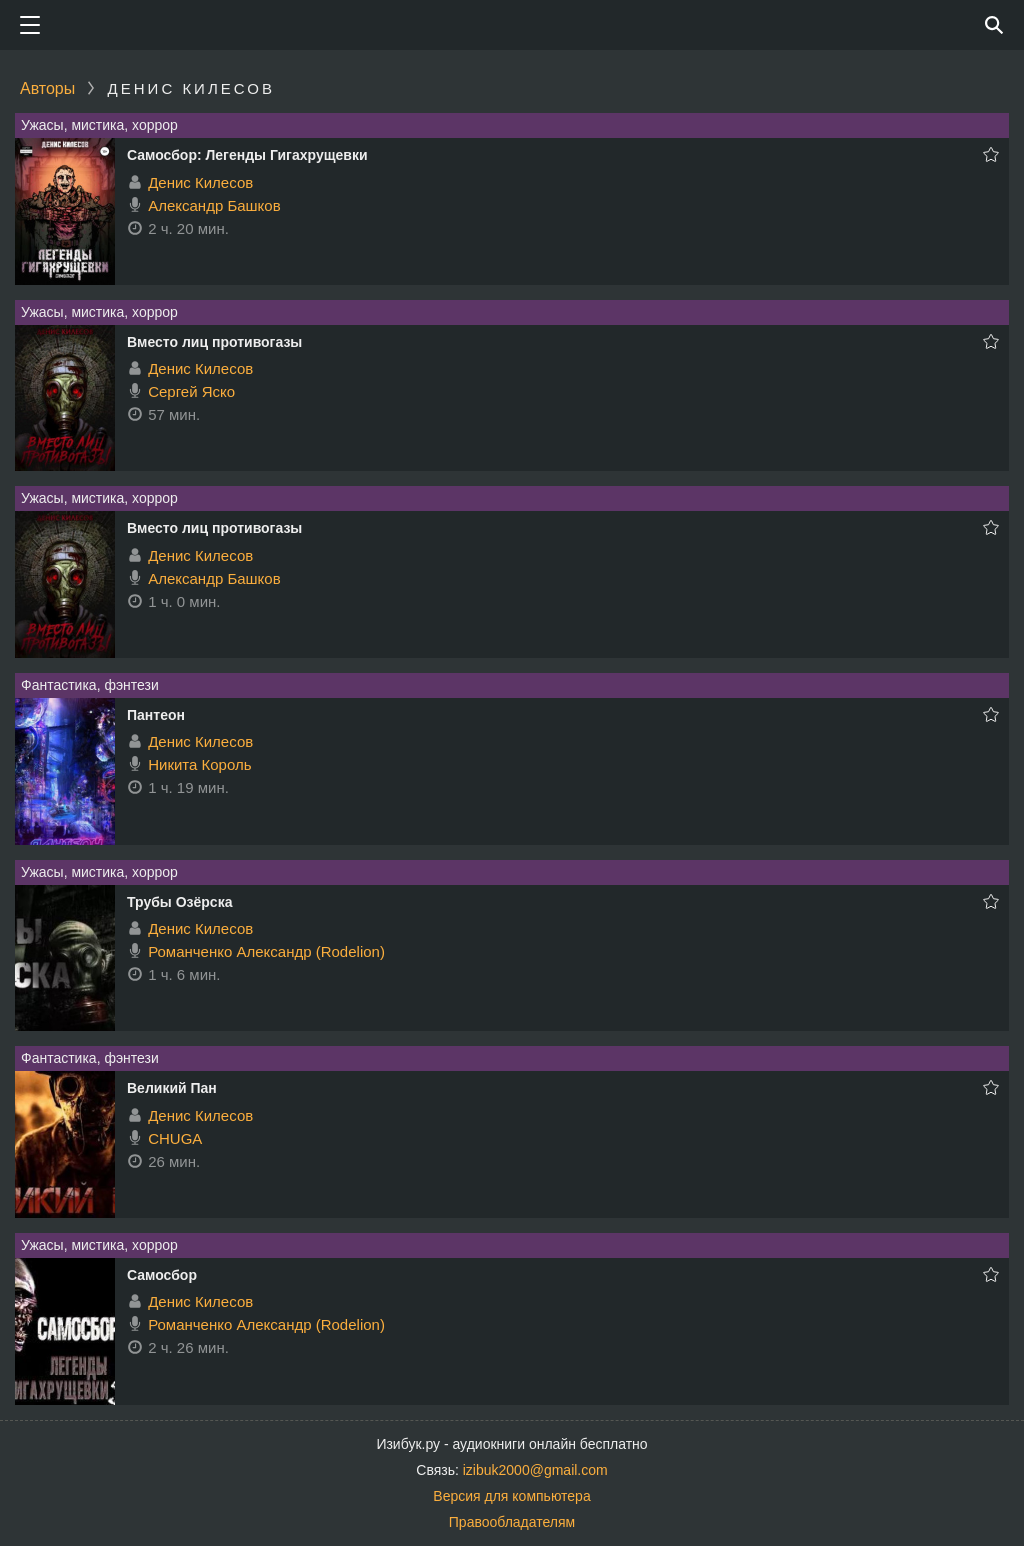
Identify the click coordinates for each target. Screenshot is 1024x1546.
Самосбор (162, 1275)
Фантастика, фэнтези (90, 685)
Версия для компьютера (511, 1496)
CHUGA (175, 1138)
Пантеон (156, 715)
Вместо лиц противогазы (214, 342)
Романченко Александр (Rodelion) (266, 951)
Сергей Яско (191, 391)
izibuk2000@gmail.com (535, 1470)
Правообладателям (512, 1522)
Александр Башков (214, 205)
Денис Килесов (200, 182)
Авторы (47, 88)
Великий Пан (172, 1088)
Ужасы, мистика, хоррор (99, 125)
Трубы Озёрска (179, 902)
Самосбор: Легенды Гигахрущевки (247, 155)
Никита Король (199, 764)
